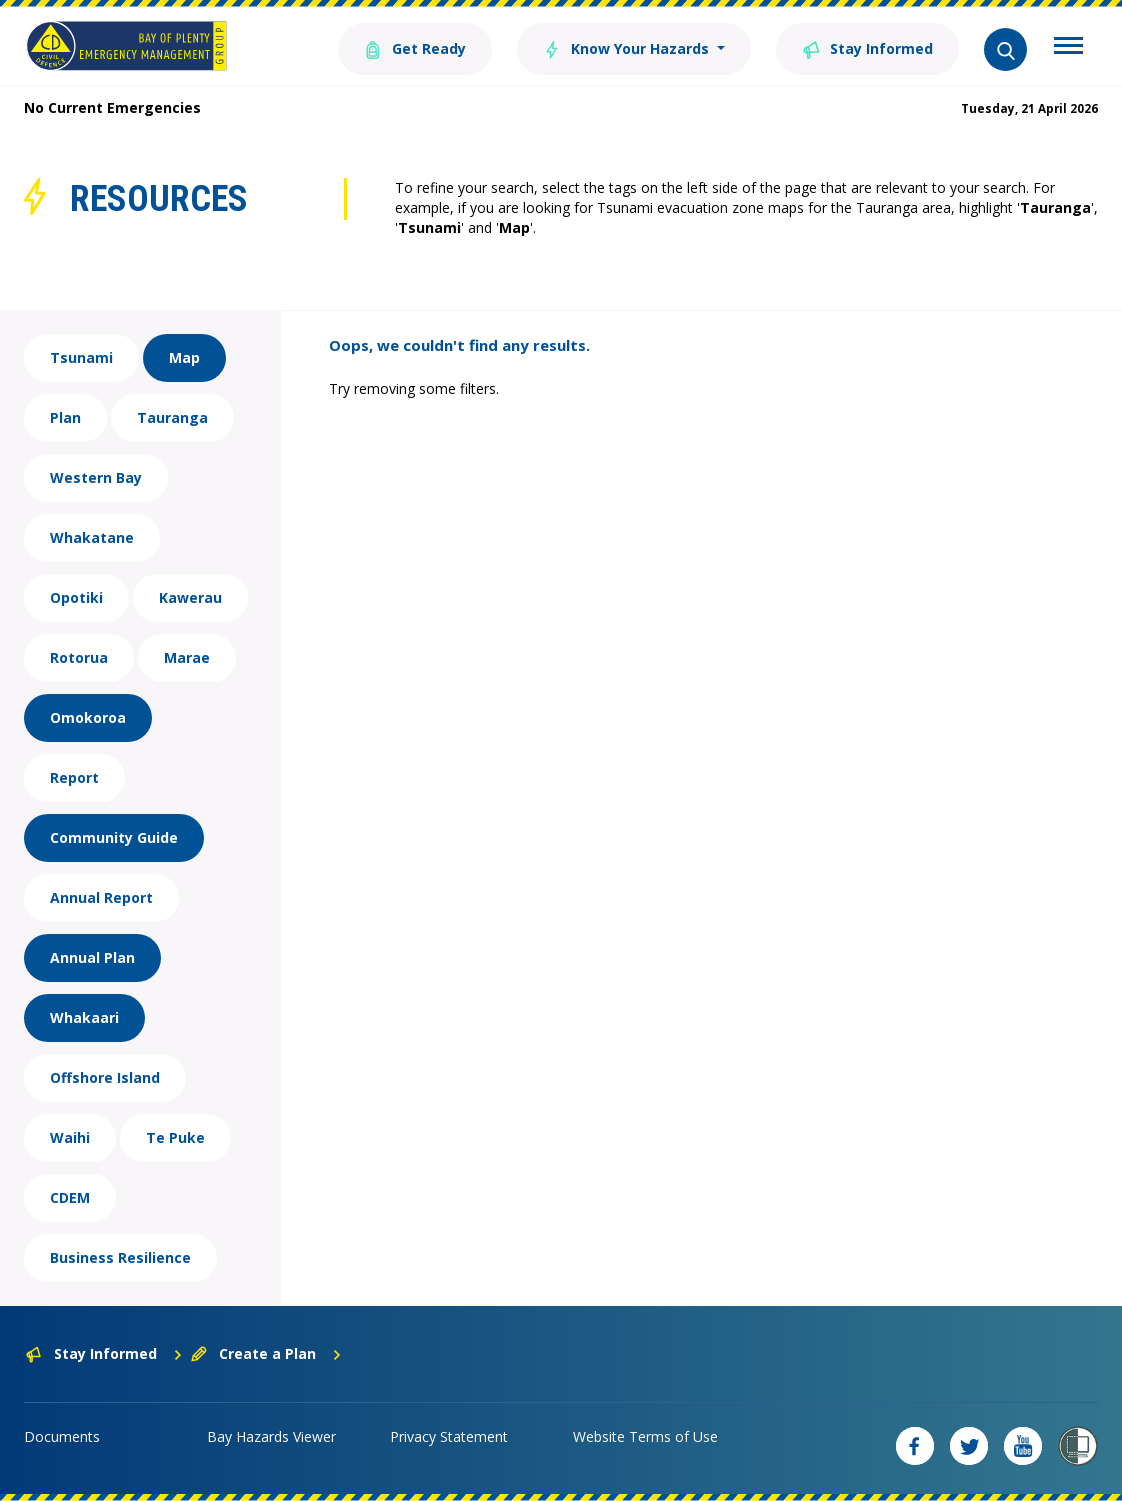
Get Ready (415, 47)
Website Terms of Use (645, 1436)
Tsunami (81, 357)
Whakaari (84, 1017)
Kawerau (190, 597)
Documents (62, 1436)
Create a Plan (266, 1353)
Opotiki (76, 597)
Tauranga (172, 417)
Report (74, 777)
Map (184, 357)
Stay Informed (867, 47)
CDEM (70, 1197)
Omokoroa (88, 717)
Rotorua (79, 657)
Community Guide (114, 837)
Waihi (70, 1137)
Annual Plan (92, 957)
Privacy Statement (449, 1436)
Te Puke (175, 1137)
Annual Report (101, 897)
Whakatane (92, 537)
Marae (187, 657)
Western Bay (96, 477)
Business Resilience (120, 1257)
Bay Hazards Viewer (271, 1436)
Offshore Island (105, 1077)
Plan (65, 417)
